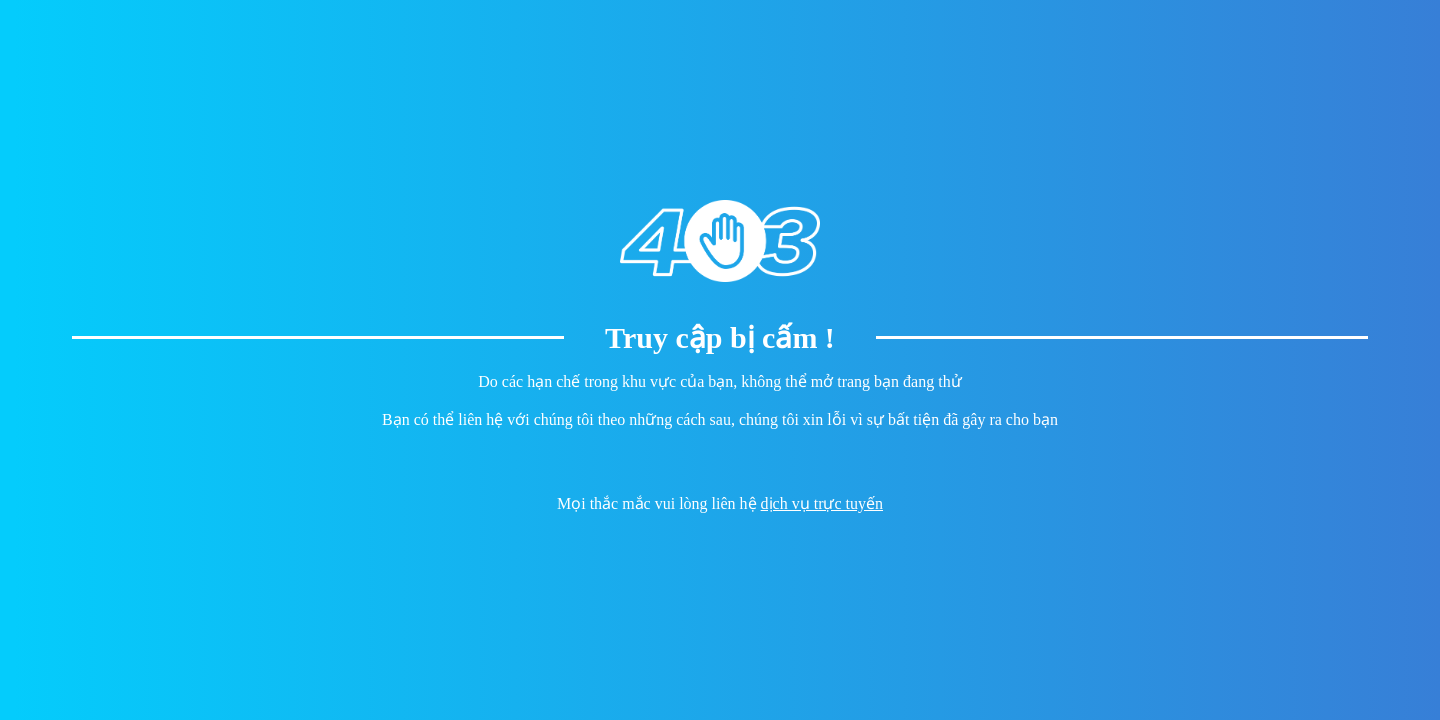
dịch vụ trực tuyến (822, 503)
